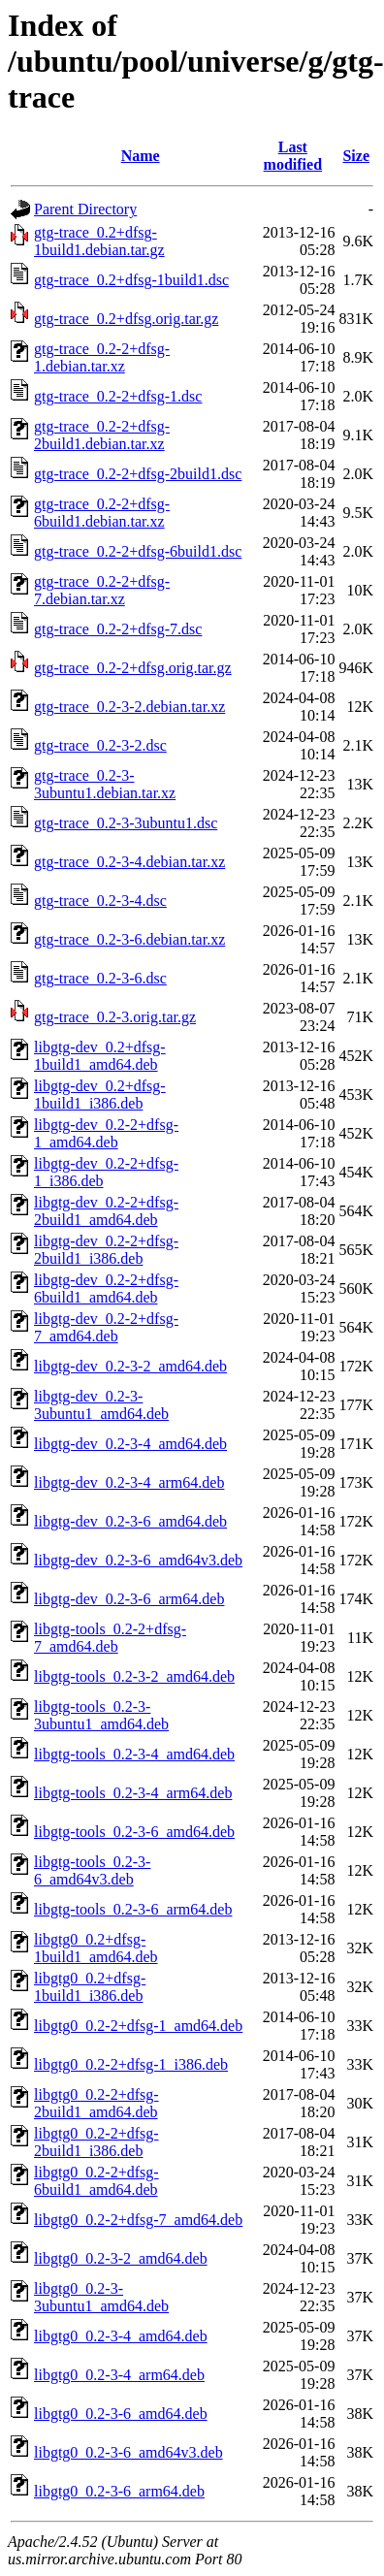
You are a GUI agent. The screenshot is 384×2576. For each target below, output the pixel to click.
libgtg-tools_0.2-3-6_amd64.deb (134, 1831)
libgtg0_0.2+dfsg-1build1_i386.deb (89, 1987)
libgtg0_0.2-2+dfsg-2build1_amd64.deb (96, 2103)
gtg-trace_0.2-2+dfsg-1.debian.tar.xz (102, 357)
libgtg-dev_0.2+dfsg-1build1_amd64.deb (100, 1056)
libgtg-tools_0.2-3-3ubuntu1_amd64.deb (101, 1715)
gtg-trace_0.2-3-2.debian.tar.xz (129, 706)
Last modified (293, 156)
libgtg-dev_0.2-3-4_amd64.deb (130, 1443)
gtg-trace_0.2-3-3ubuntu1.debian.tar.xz (105, 784)
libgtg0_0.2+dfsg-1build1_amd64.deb (96, 1948)
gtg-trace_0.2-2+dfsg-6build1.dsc (137, 551)
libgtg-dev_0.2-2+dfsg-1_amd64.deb (106, 1133)
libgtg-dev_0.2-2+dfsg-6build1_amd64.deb (106, 1288)
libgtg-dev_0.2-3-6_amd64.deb (130, 1521)
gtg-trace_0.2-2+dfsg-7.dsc (118, 629)
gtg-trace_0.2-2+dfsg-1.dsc (118, 396)
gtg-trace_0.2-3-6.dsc (100, 978)
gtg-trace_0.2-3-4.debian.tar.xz (129, 861)
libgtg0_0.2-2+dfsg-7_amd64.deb (138, 2219)
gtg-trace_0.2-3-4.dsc (100, 900)
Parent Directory (85, 209)
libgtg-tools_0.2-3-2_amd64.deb (134, 1676)
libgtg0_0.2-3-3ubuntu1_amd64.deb (101, 2297)
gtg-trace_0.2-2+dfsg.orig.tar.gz (133, 668)
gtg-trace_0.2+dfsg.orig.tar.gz (126, 318)
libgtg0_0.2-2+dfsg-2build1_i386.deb (96, 2142)
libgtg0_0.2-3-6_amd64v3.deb (128, 2452)
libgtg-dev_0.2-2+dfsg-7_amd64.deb (106, 1327)
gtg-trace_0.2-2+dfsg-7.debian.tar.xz (102, 590)
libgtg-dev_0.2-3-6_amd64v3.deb (138, 1560)
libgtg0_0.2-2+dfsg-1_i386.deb (131, 2064)
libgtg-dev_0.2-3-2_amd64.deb (130, 1366)
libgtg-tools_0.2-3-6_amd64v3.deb (92, 1870)
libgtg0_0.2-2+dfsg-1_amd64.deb (138, 2025)
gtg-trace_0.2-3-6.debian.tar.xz (129, 939)
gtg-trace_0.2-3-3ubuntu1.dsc (125, 823)
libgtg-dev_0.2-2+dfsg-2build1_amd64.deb (106, 1211)
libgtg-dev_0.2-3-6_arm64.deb (129, 1599)
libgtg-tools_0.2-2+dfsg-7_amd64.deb (110, 1638)
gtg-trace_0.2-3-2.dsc (100, 745)
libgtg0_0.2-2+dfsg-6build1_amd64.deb (96, 2181)
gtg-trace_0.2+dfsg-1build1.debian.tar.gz (99, 241)
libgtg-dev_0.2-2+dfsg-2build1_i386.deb (106, 1250)
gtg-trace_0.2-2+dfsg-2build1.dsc (137, 474)
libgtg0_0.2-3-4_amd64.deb (121, 2336)
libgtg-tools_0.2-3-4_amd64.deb (134, 1754)
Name (140, 155)
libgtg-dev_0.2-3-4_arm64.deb (129, 1482)
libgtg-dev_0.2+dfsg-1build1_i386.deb (100, 1094)
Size (355, 155)
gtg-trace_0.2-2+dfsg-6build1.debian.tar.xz (102, 513)
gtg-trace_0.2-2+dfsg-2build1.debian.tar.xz (102, 435)
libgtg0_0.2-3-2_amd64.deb (121, 2258)
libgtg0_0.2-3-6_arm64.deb (119, 2491)
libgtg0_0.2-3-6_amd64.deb (121, 2413)
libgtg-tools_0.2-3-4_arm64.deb (133, 1793)
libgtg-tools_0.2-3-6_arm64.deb (133, 1909)
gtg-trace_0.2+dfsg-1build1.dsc (131, 280)
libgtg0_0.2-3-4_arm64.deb (119, 2375)
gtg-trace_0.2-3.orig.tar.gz (115, 1017)
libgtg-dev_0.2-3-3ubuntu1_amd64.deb (101, 1405)
